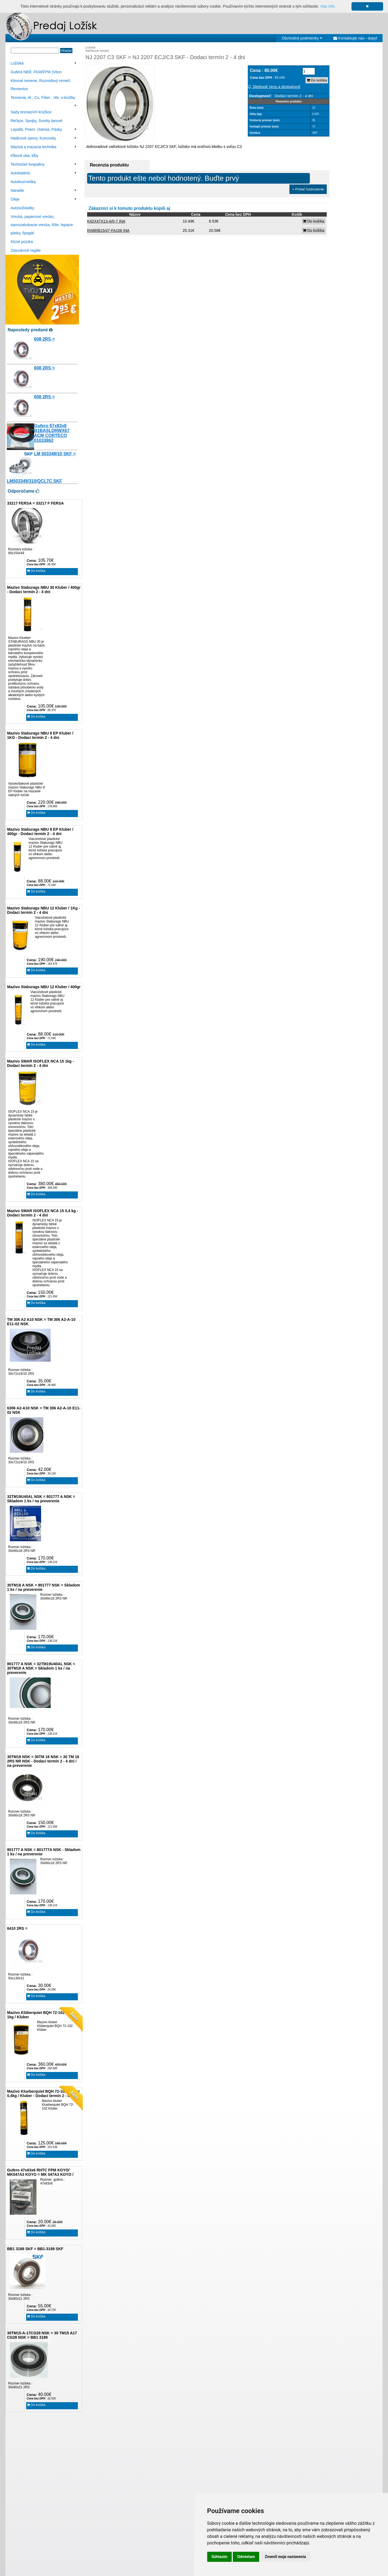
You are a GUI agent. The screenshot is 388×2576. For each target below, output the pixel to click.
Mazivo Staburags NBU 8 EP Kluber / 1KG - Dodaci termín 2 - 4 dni (40, 735)
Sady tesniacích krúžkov (31, 112)
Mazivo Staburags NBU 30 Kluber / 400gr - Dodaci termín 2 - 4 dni (44, 589)
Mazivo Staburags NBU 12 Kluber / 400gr (44, 987)
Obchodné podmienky (302, 38)
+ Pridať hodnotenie (308, 189)
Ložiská (43, 63)
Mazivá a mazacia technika (43, 147)
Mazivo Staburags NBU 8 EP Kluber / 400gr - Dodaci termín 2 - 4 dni (40, 831)
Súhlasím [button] (220, 2556)
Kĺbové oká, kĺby (24, 155)
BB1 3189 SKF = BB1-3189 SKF (35, 2249)
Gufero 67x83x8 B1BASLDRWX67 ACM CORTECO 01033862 (51, 433)
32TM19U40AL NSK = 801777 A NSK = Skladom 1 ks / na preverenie (41, 1498)
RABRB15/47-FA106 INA (108, 230)
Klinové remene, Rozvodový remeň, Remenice (41, 84)
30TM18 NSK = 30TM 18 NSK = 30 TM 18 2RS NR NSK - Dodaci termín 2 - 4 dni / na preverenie (43, 1761)
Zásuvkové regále (26, 250)
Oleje (43, 199)
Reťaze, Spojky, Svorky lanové (36, 121)
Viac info (327, 6)
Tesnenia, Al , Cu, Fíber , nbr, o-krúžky (43, 98)
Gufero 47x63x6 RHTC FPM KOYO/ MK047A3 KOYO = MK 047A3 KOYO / (40, 2172)
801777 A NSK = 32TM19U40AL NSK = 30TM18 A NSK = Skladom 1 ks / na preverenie (41, 1668)
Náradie (43, 190)
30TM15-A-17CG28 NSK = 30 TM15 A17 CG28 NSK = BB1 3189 (42, 2335)
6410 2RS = (17, 1928)
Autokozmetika (23, 182)
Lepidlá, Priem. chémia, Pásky (43, 129)
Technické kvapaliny (43, 164)
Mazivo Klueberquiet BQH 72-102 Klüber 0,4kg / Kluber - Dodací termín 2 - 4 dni (43, 2093)
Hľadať (66, 50)
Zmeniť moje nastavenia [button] (285, 2556)
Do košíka (36, 571)
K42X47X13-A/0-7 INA (106, 221)
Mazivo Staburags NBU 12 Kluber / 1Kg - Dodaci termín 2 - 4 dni (43, 910)
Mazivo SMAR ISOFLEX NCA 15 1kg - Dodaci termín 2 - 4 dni (40, 1063)
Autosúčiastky (22, 208)
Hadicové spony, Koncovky (43, 138)
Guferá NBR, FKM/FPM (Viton (36, 72)
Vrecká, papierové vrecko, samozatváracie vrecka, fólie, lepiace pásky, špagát (42, 224)
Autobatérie (43, 173)
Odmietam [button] (246, 2556)
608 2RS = (44, 339)
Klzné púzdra (22, 241)
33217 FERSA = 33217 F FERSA (35, 503)
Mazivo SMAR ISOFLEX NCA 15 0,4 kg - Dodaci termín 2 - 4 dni (42, 1213)
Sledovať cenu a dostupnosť (274, 86)
